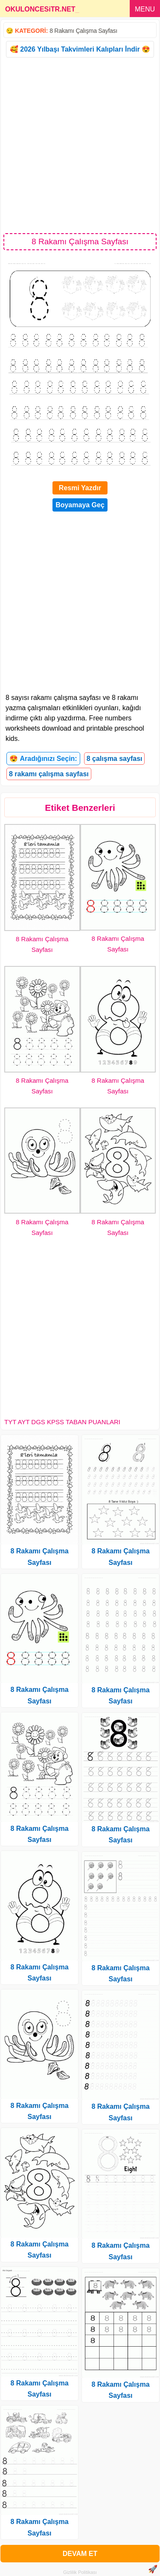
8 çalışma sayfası (115, 758)
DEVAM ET (80, 2553)
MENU (145, 9)
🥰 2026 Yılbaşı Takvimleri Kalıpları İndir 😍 (80, 49)
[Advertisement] (80, 145)
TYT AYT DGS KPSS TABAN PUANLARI (62, 1421)
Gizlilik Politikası (80, 2572)
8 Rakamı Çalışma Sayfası (83, 30)
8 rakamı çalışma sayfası (49, 774)
